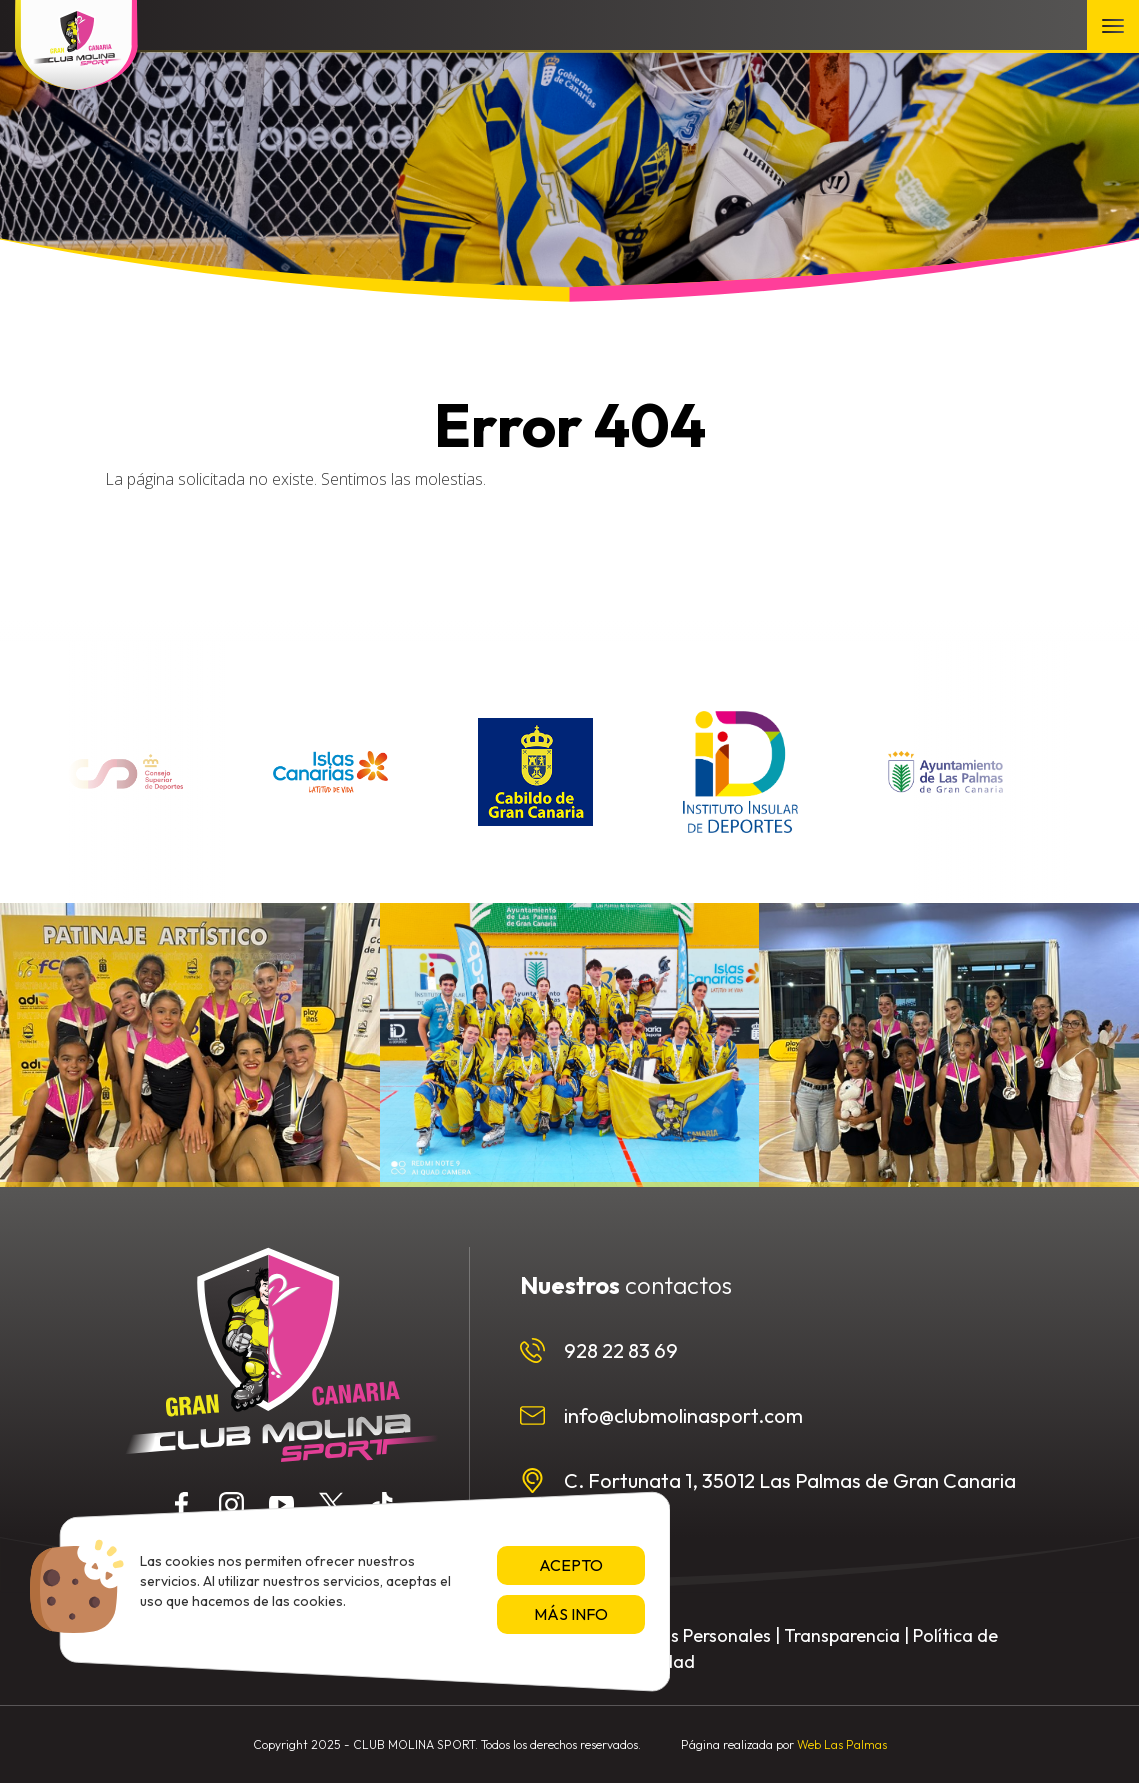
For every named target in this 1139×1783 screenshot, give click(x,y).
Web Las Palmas (842, 1744)
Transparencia (842, 1635)
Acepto (571, 1565)
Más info (571, 1614)
